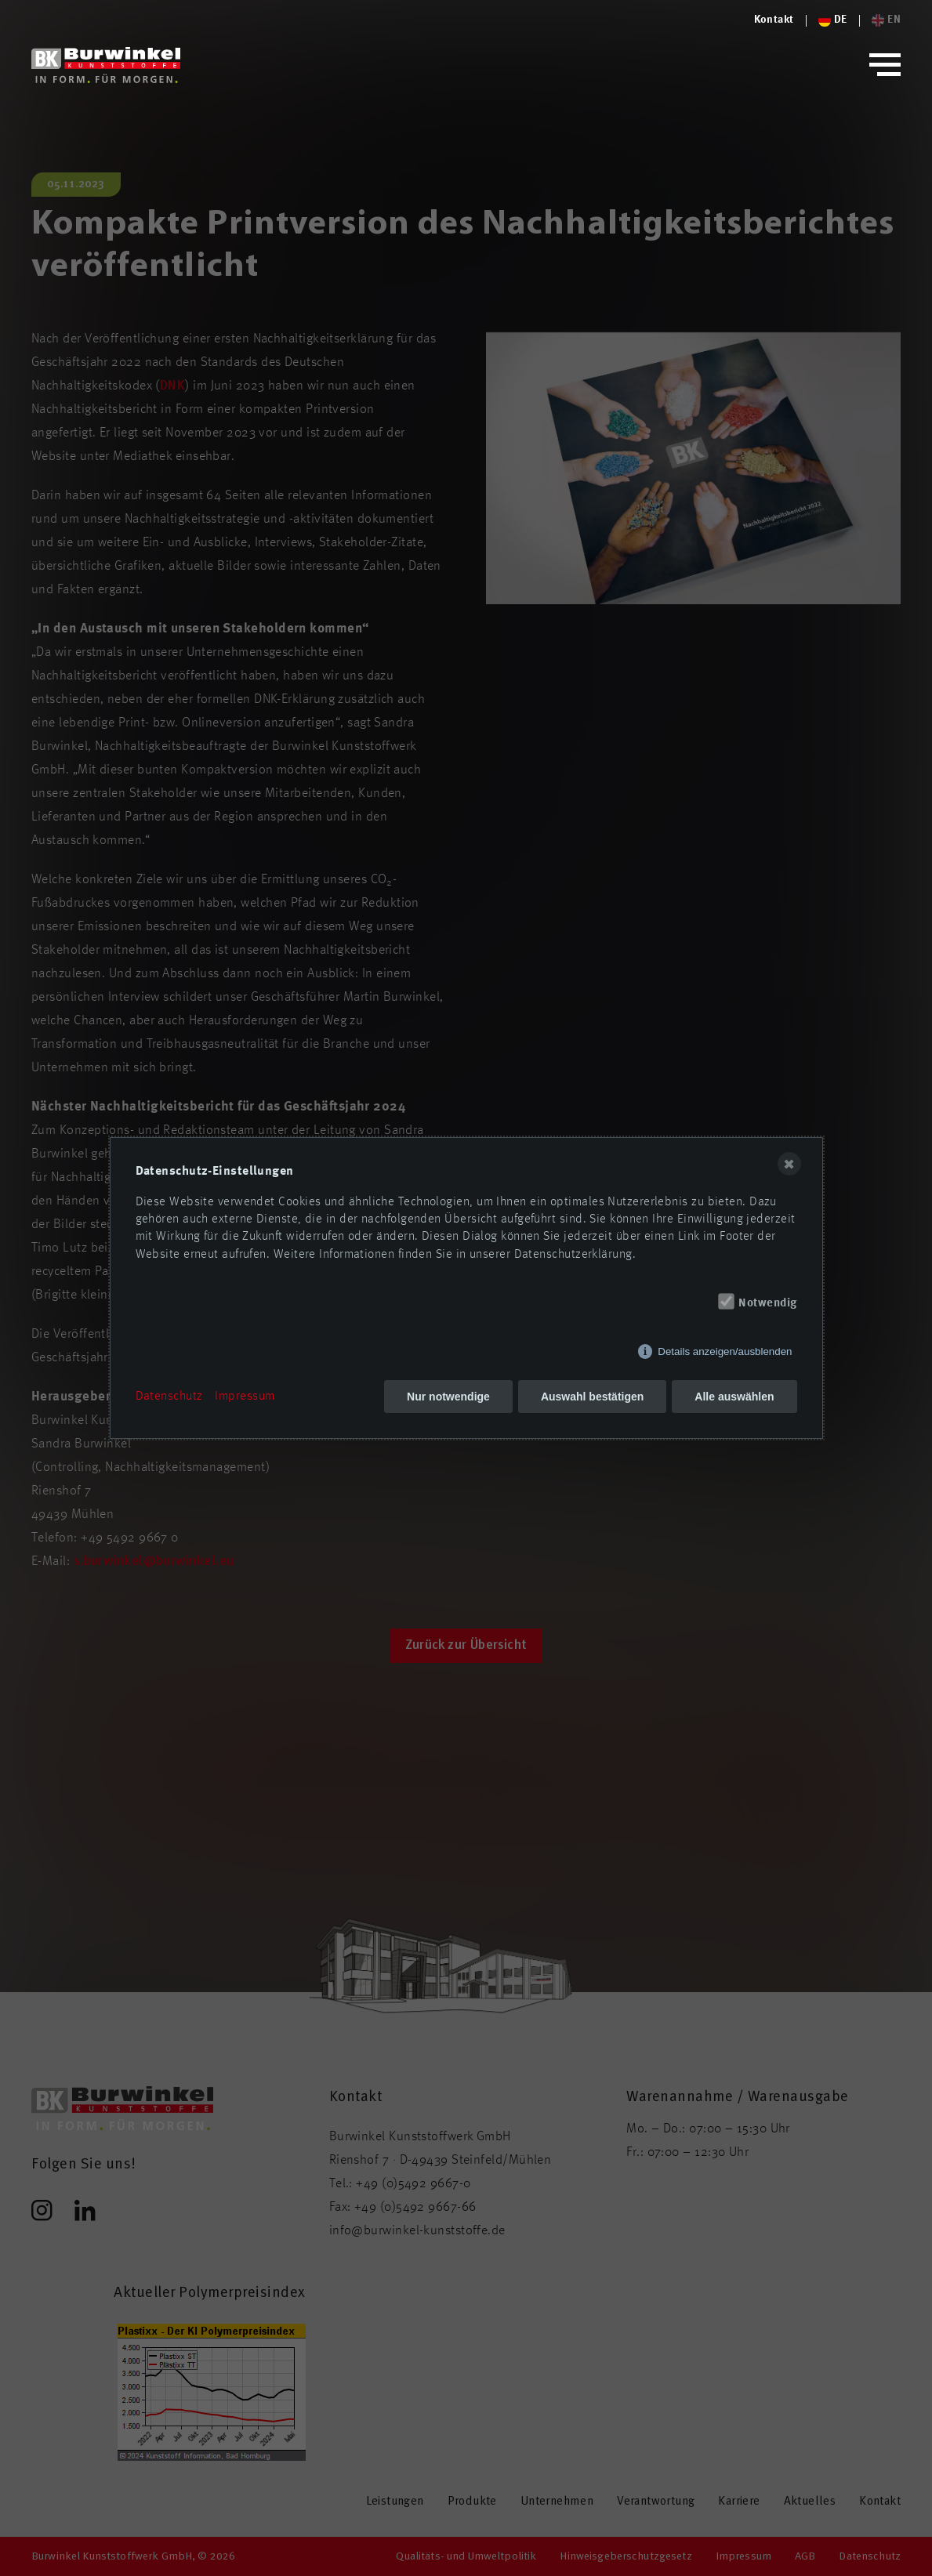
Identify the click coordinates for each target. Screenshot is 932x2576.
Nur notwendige (448, 1396)
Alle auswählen (734, 1396)
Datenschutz (169, 1396)
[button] (885, 64)
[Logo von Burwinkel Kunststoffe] (774, 20)
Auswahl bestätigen (592, 1396)
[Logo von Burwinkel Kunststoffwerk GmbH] (105, 65)
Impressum (244, 1396)
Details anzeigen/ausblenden (725, 1351)
